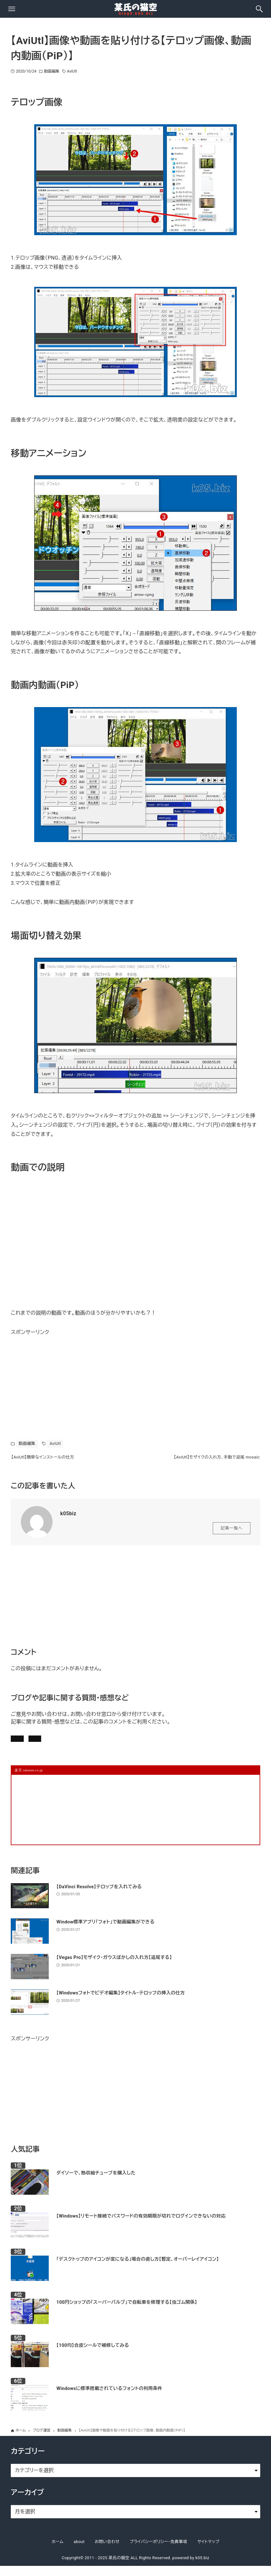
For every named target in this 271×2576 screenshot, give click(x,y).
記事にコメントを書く (41, 1745)
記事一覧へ (232, 1532)
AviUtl (72, 71)
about (79, 2551)
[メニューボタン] (11, 9)
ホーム (57, 2551)
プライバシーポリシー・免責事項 (158, 2551)
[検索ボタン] (259, 9)
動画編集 (51, 71)
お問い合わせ (98, 1745)
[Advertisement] (58, 1376)
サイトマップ (208, 2551)
